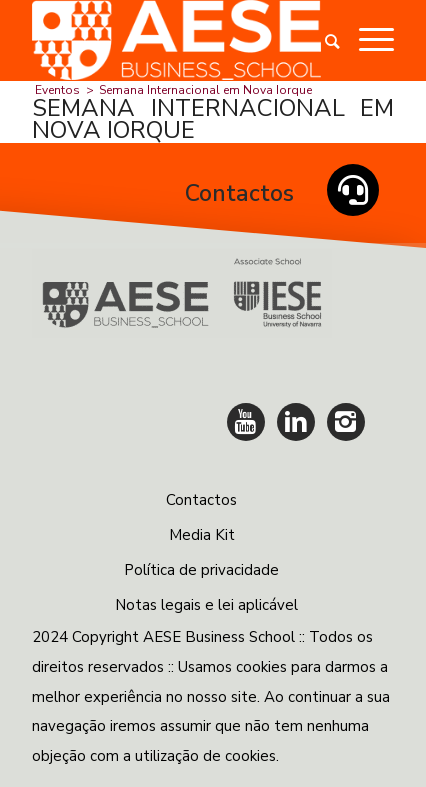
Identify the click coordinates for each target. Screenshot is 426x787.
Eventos (57, 90)
